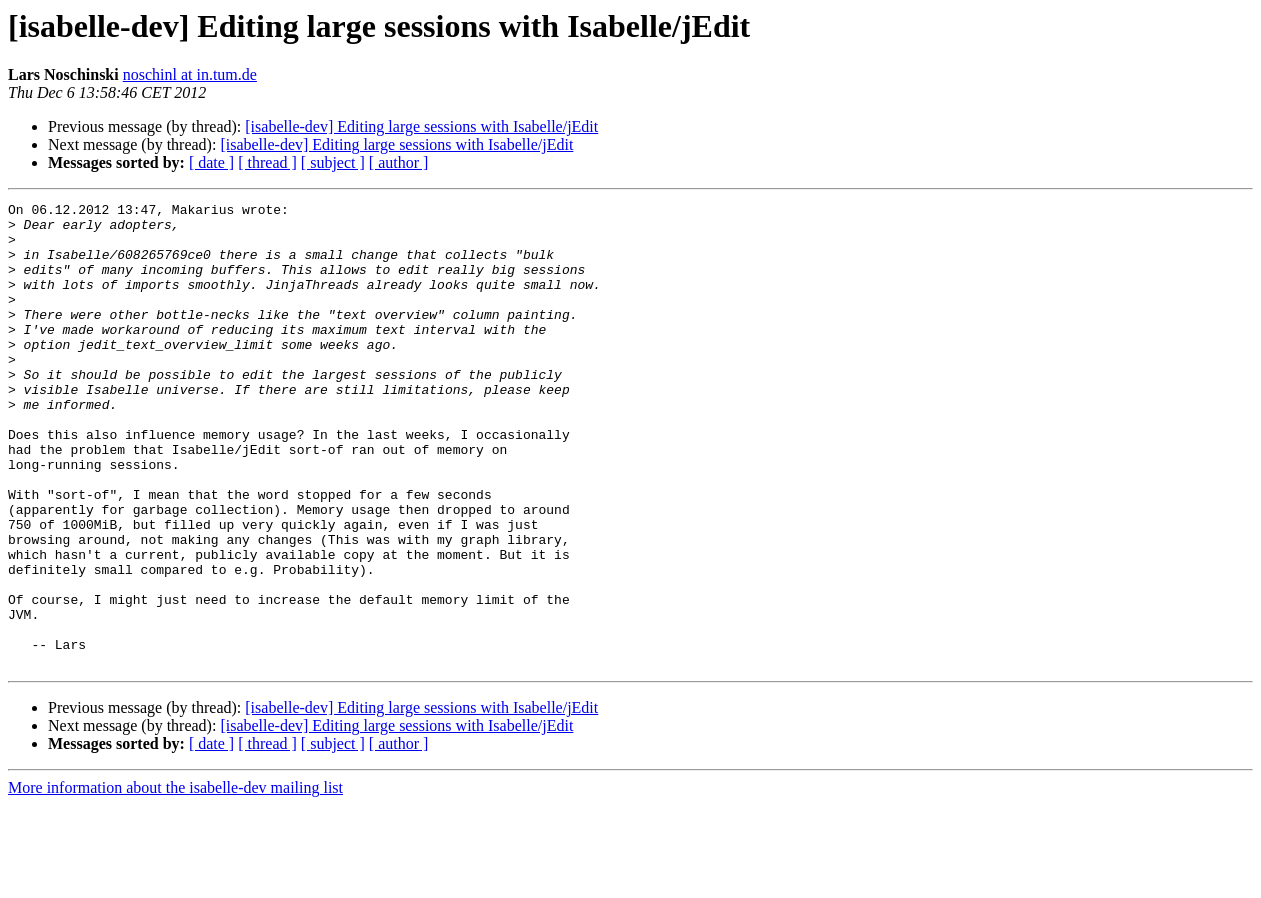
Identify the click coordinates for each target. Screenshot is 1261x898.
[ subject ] (333, 162)
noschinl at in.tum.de (190, 74)
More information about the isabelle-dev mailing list (175, 880)
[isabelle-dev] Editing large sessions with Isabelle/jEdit (421, 126)
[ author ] (399, 162)
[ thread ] (267, 162)
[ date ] (211, 162)
